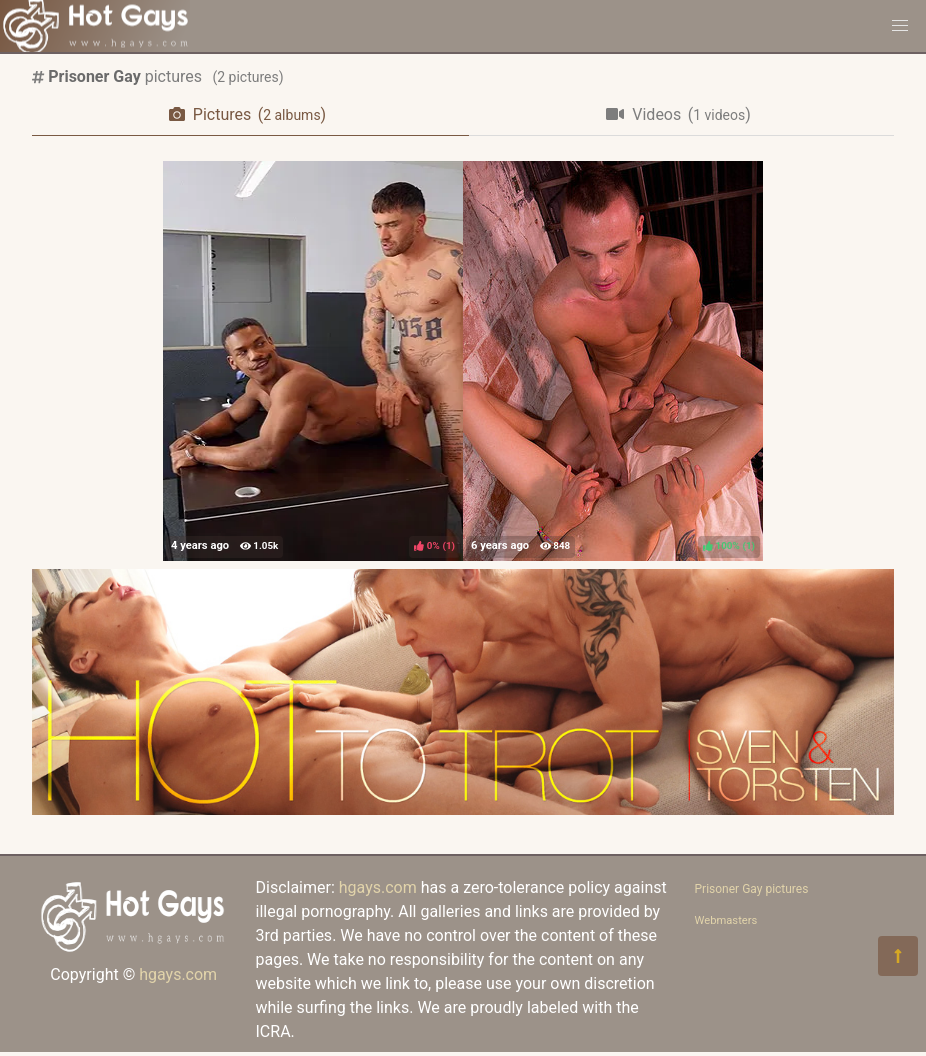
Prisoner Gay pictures (752, 889)
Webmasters (726, 920)
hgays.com (178, 974)
